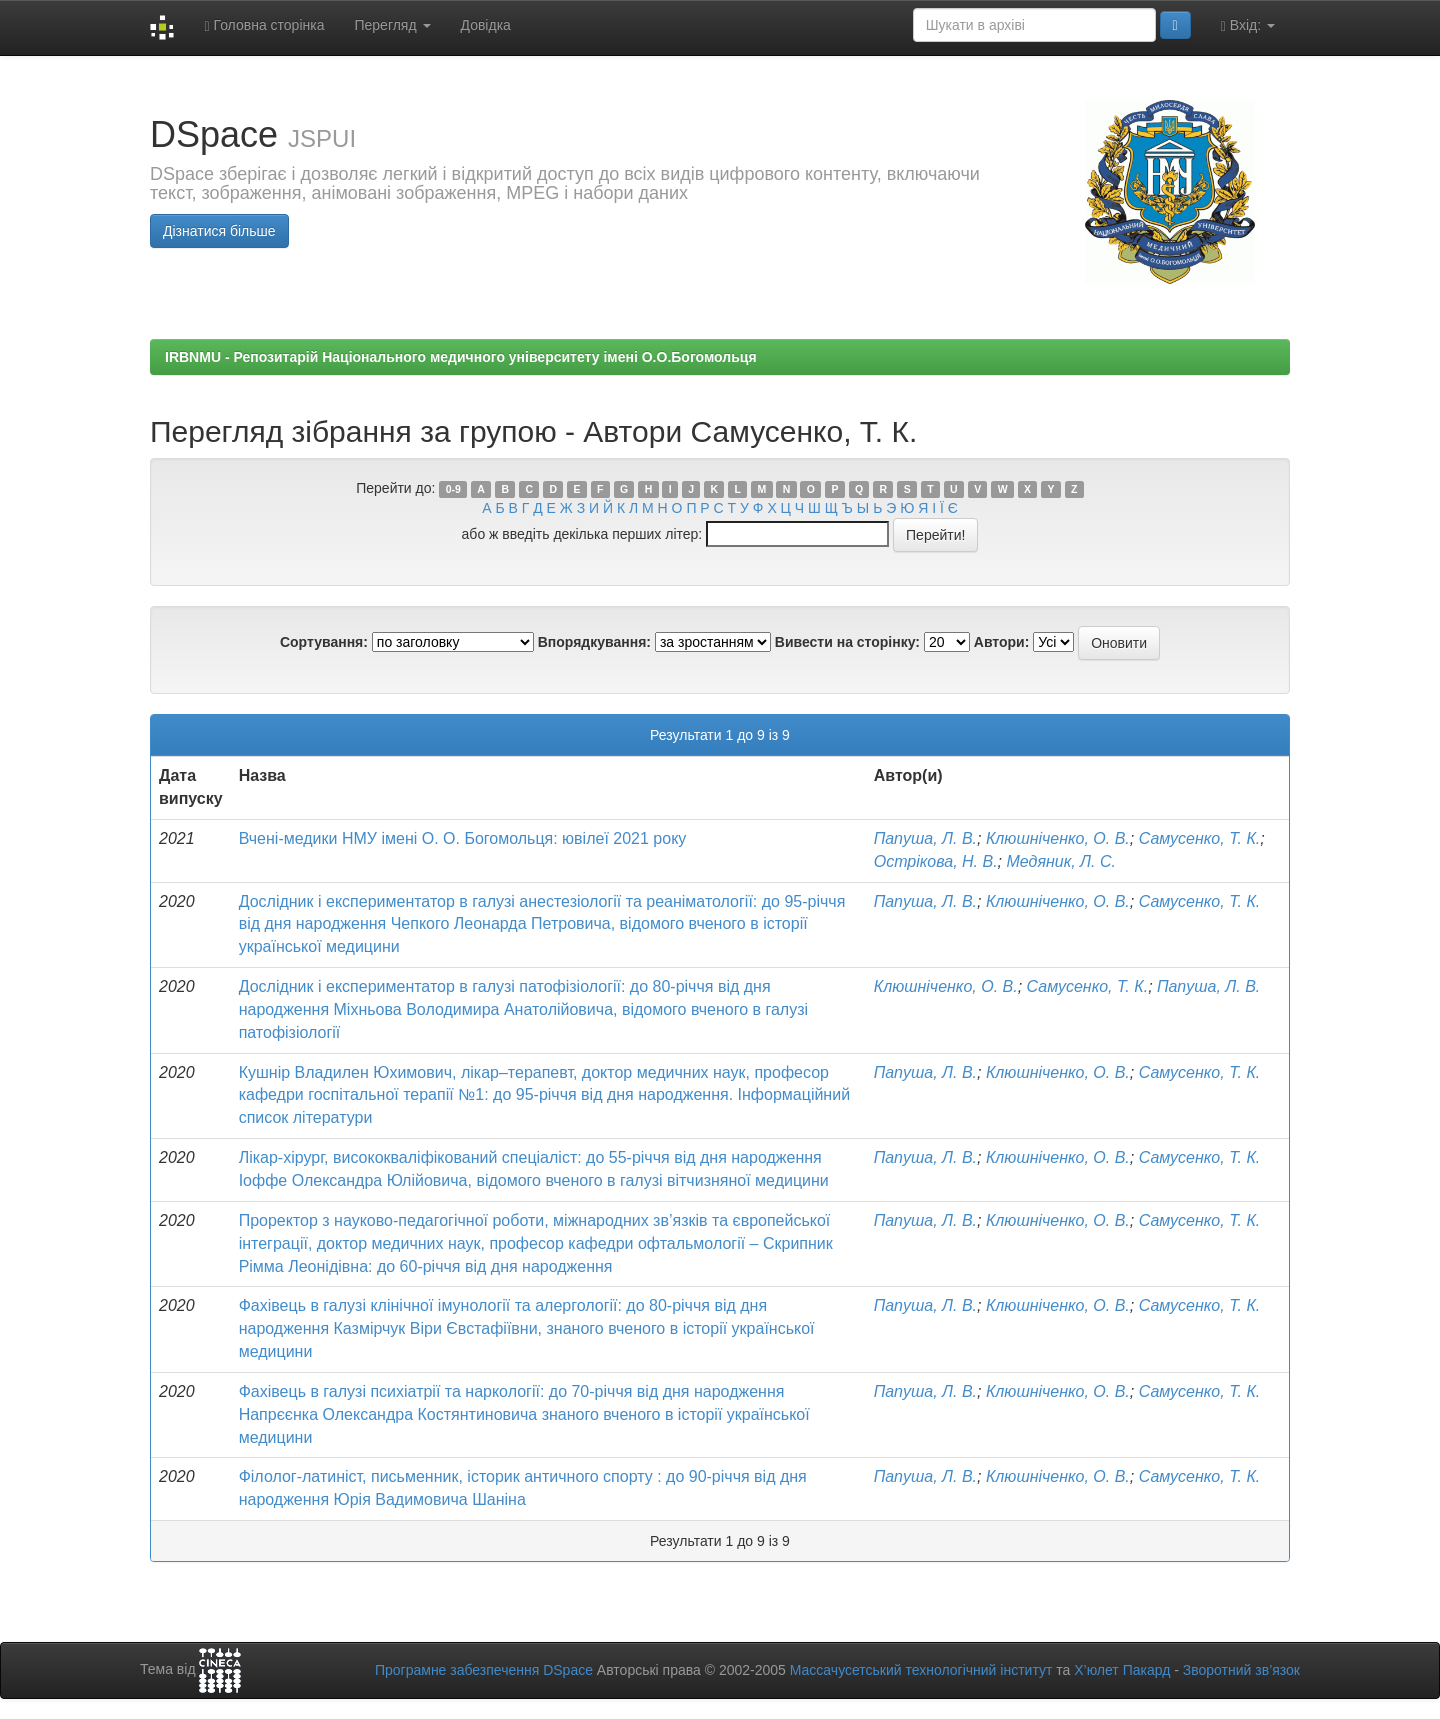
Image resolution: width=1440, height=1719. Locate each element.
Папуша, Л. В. (925, 838)
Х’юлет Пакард (1122, 1670)
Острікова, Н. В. (936, 861)
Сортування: (324, 642)
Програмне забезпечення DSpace (484, 1670)
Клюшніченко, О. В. (1058, 838)
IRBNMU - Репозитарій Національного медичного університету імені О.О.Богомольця (461, 357)
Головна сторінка (264, 25)
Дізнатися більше (219, 231)
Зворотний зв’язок (1241, 1670)
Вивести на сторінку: (847, 642)
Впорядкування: (594, 642)
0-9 (453, 489)
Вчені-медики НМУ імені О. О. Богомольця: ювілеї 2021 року (463, 838)
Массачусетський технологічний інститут (921, 1670)
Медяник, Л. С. (1060, 861)
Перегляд (392, 25)
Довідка (486, 25)
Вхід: (1248, 25)
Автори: (1002, 642)
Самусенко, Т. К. (1200, 838)
